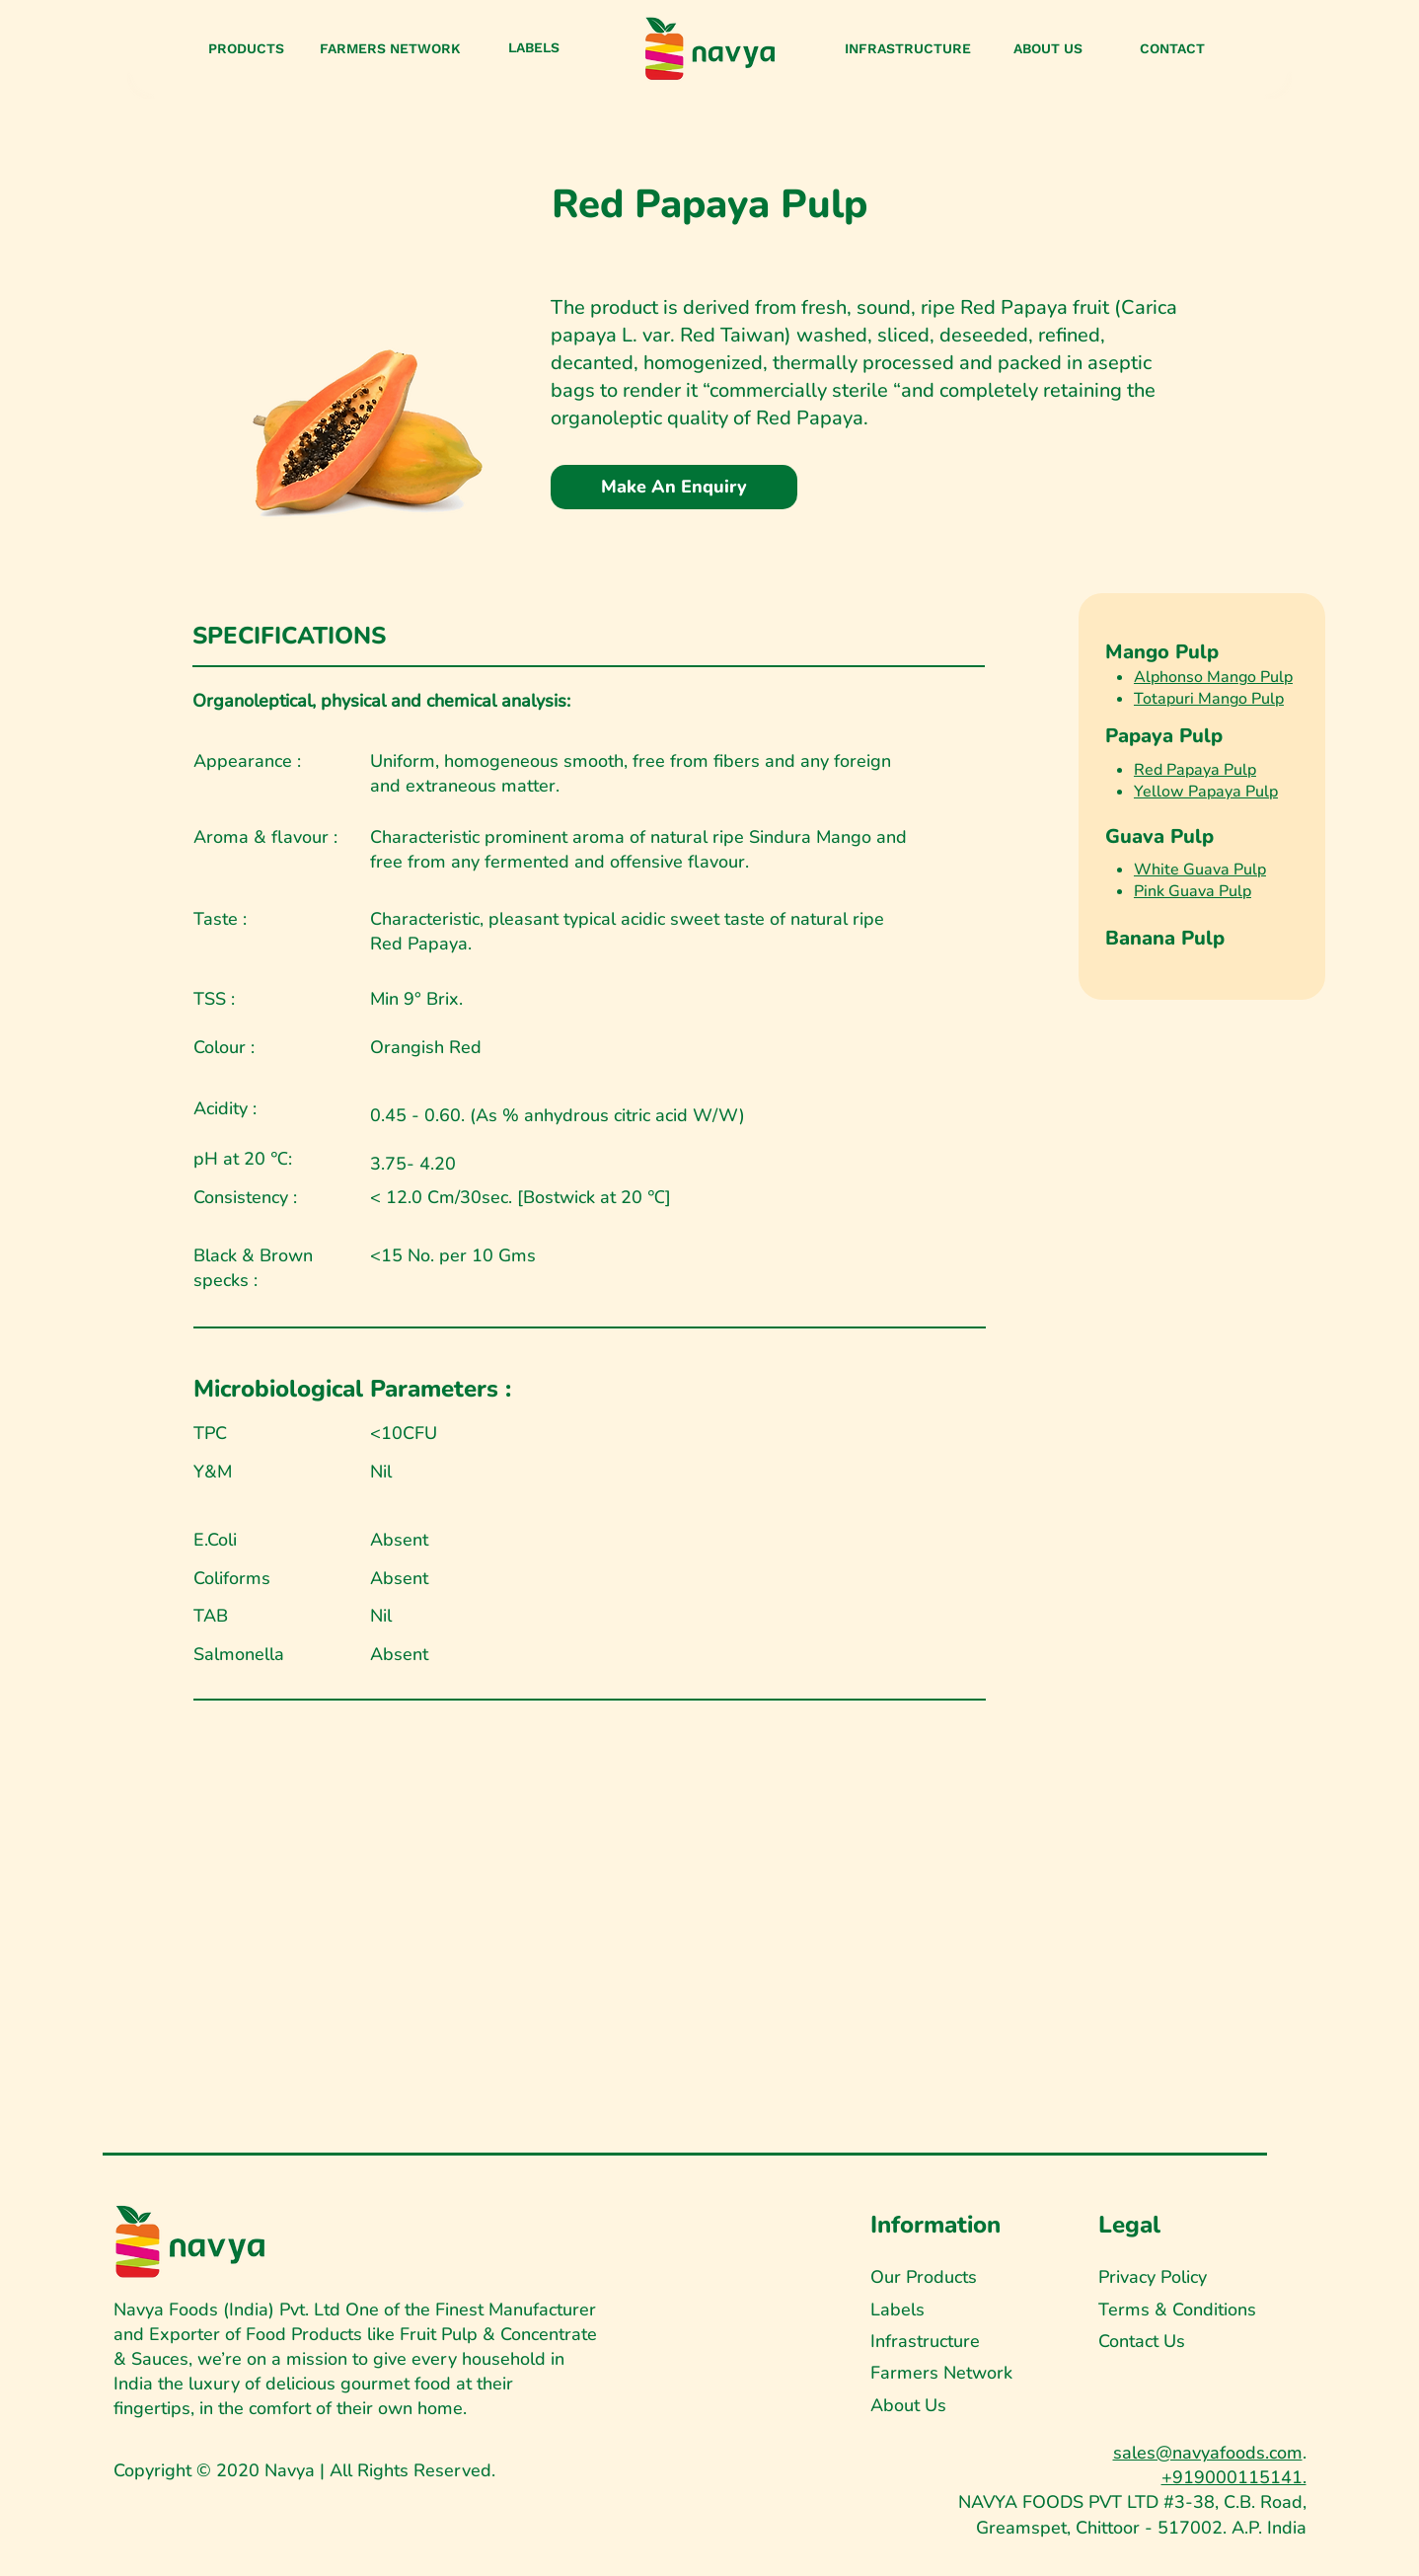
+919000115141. (1234, 2477)
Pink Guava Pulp (1192, 891)
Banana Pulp (1165, 938)
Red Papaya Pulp (1195, 770)
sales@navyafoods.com (1208, 2452)
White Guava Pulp (1200, 869)
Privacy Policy (1152, 2277)
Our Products (923, 2277)
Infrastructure (925, 2341)
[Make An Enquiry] (674, 487)
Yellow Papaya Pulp (1206, 791)
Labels (897, 2309)
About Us (908, 2405)
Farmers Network (941, 2373)
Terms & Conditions (1177, 2309)
